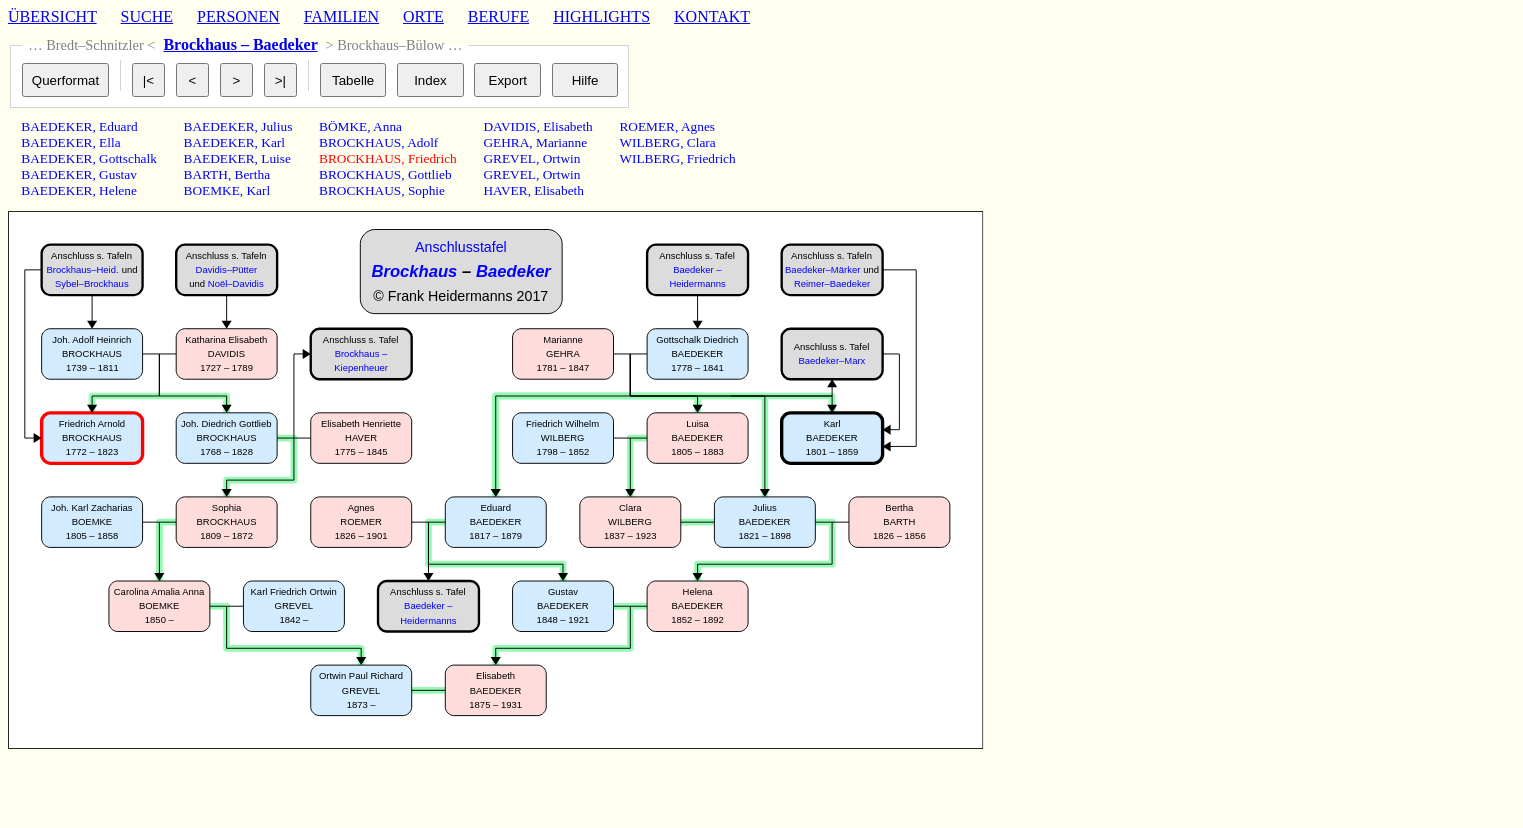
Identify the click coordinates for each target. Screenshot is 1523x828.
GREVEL (509, 158)
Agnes (698, 126)
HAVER (505, 190)
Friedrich (432, 158)
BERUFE (498, 16)
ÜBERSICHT (52, 16)
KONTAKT (712, 16)
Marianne (561, 142)
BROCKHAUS (360, 142)
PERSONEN (238, 16)
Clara (701, 142)
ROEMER (647, 126)
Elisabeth (568, 126)
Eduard (118, 126)
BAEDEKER (56, 126)
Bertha (253, 174)
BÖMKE (343, 126)
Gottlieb (430, 174)
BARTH (206, 174)
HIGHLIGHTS (601, 16)
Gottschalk (128, 158)
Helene (118, 190)
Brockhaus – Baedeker (240, 44)
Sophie (426, 190)
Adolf (422, 142)
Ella (109, 142)
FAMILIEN (341, 16)
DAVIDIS (509, 126)
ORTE (423, 16)
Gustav (118, 174)
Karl (273, 142)
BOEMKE (212, 190)
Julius (276, 126)
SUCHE (147, 16)
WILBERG (649, 142)
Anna (387, 126)
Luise (276, 158)
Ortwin (562, 158)
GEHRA (506, 142)
